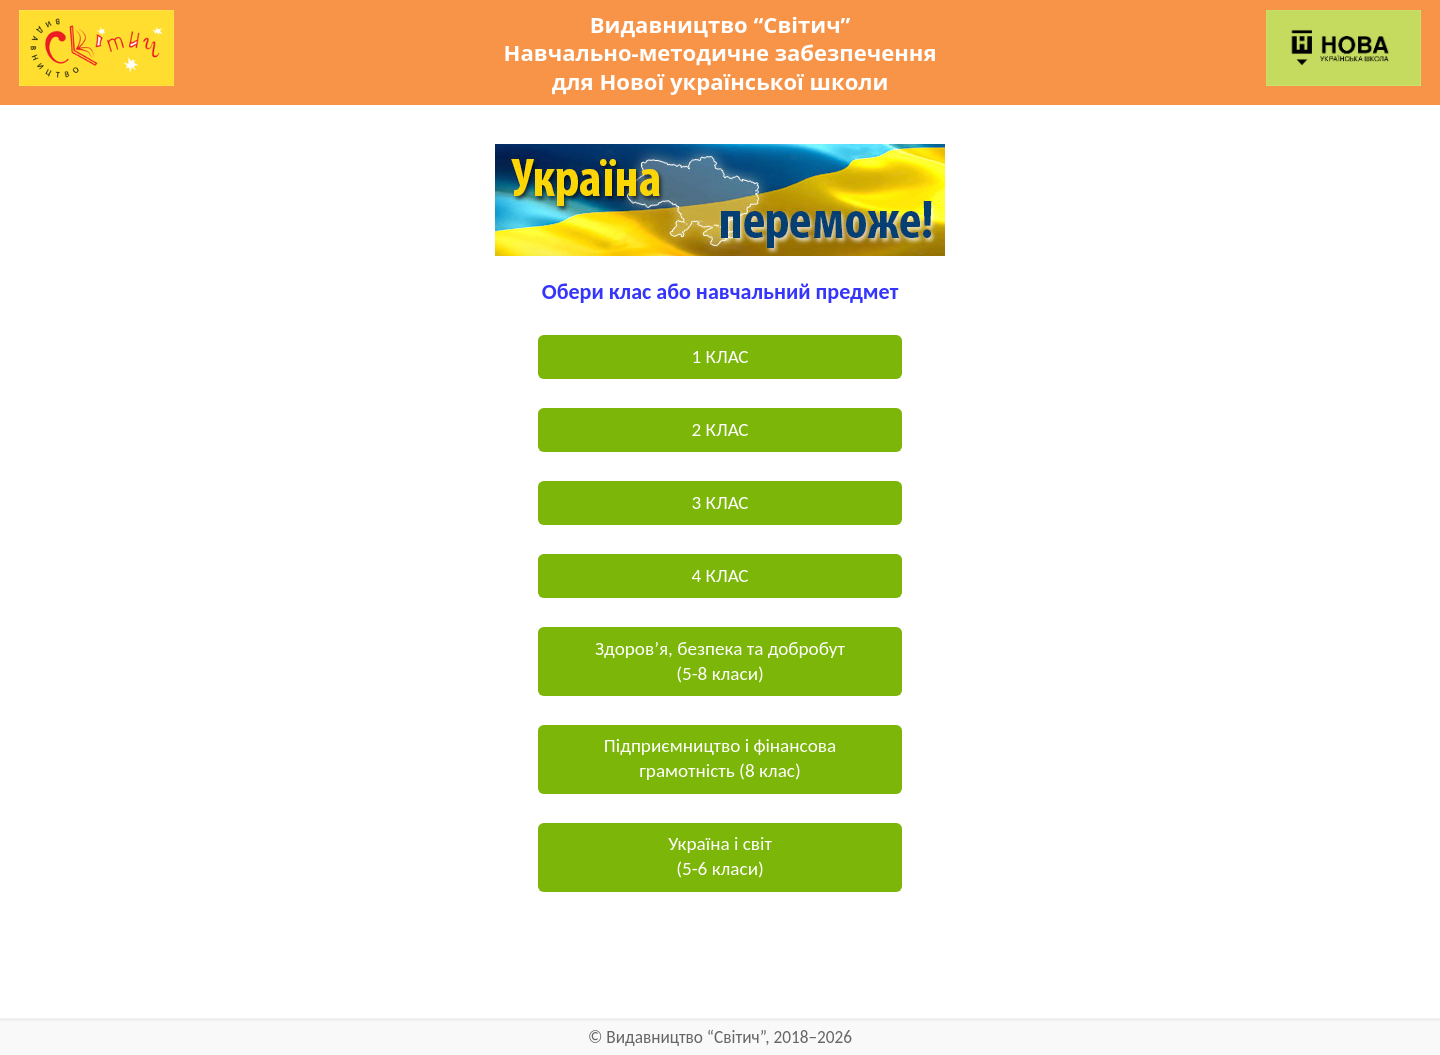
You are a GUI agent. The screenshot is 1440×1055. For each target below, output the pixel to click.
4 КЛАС (719, 575)
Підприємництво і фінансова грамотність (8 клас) (720, 758)
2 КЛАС (719, 429)
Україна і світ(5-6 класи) (720, 856)
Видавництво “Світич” (685, 1037)
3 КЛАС (719, 502)
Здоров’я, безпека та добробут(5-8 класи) (720, 661)
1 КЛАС (719, 356)
